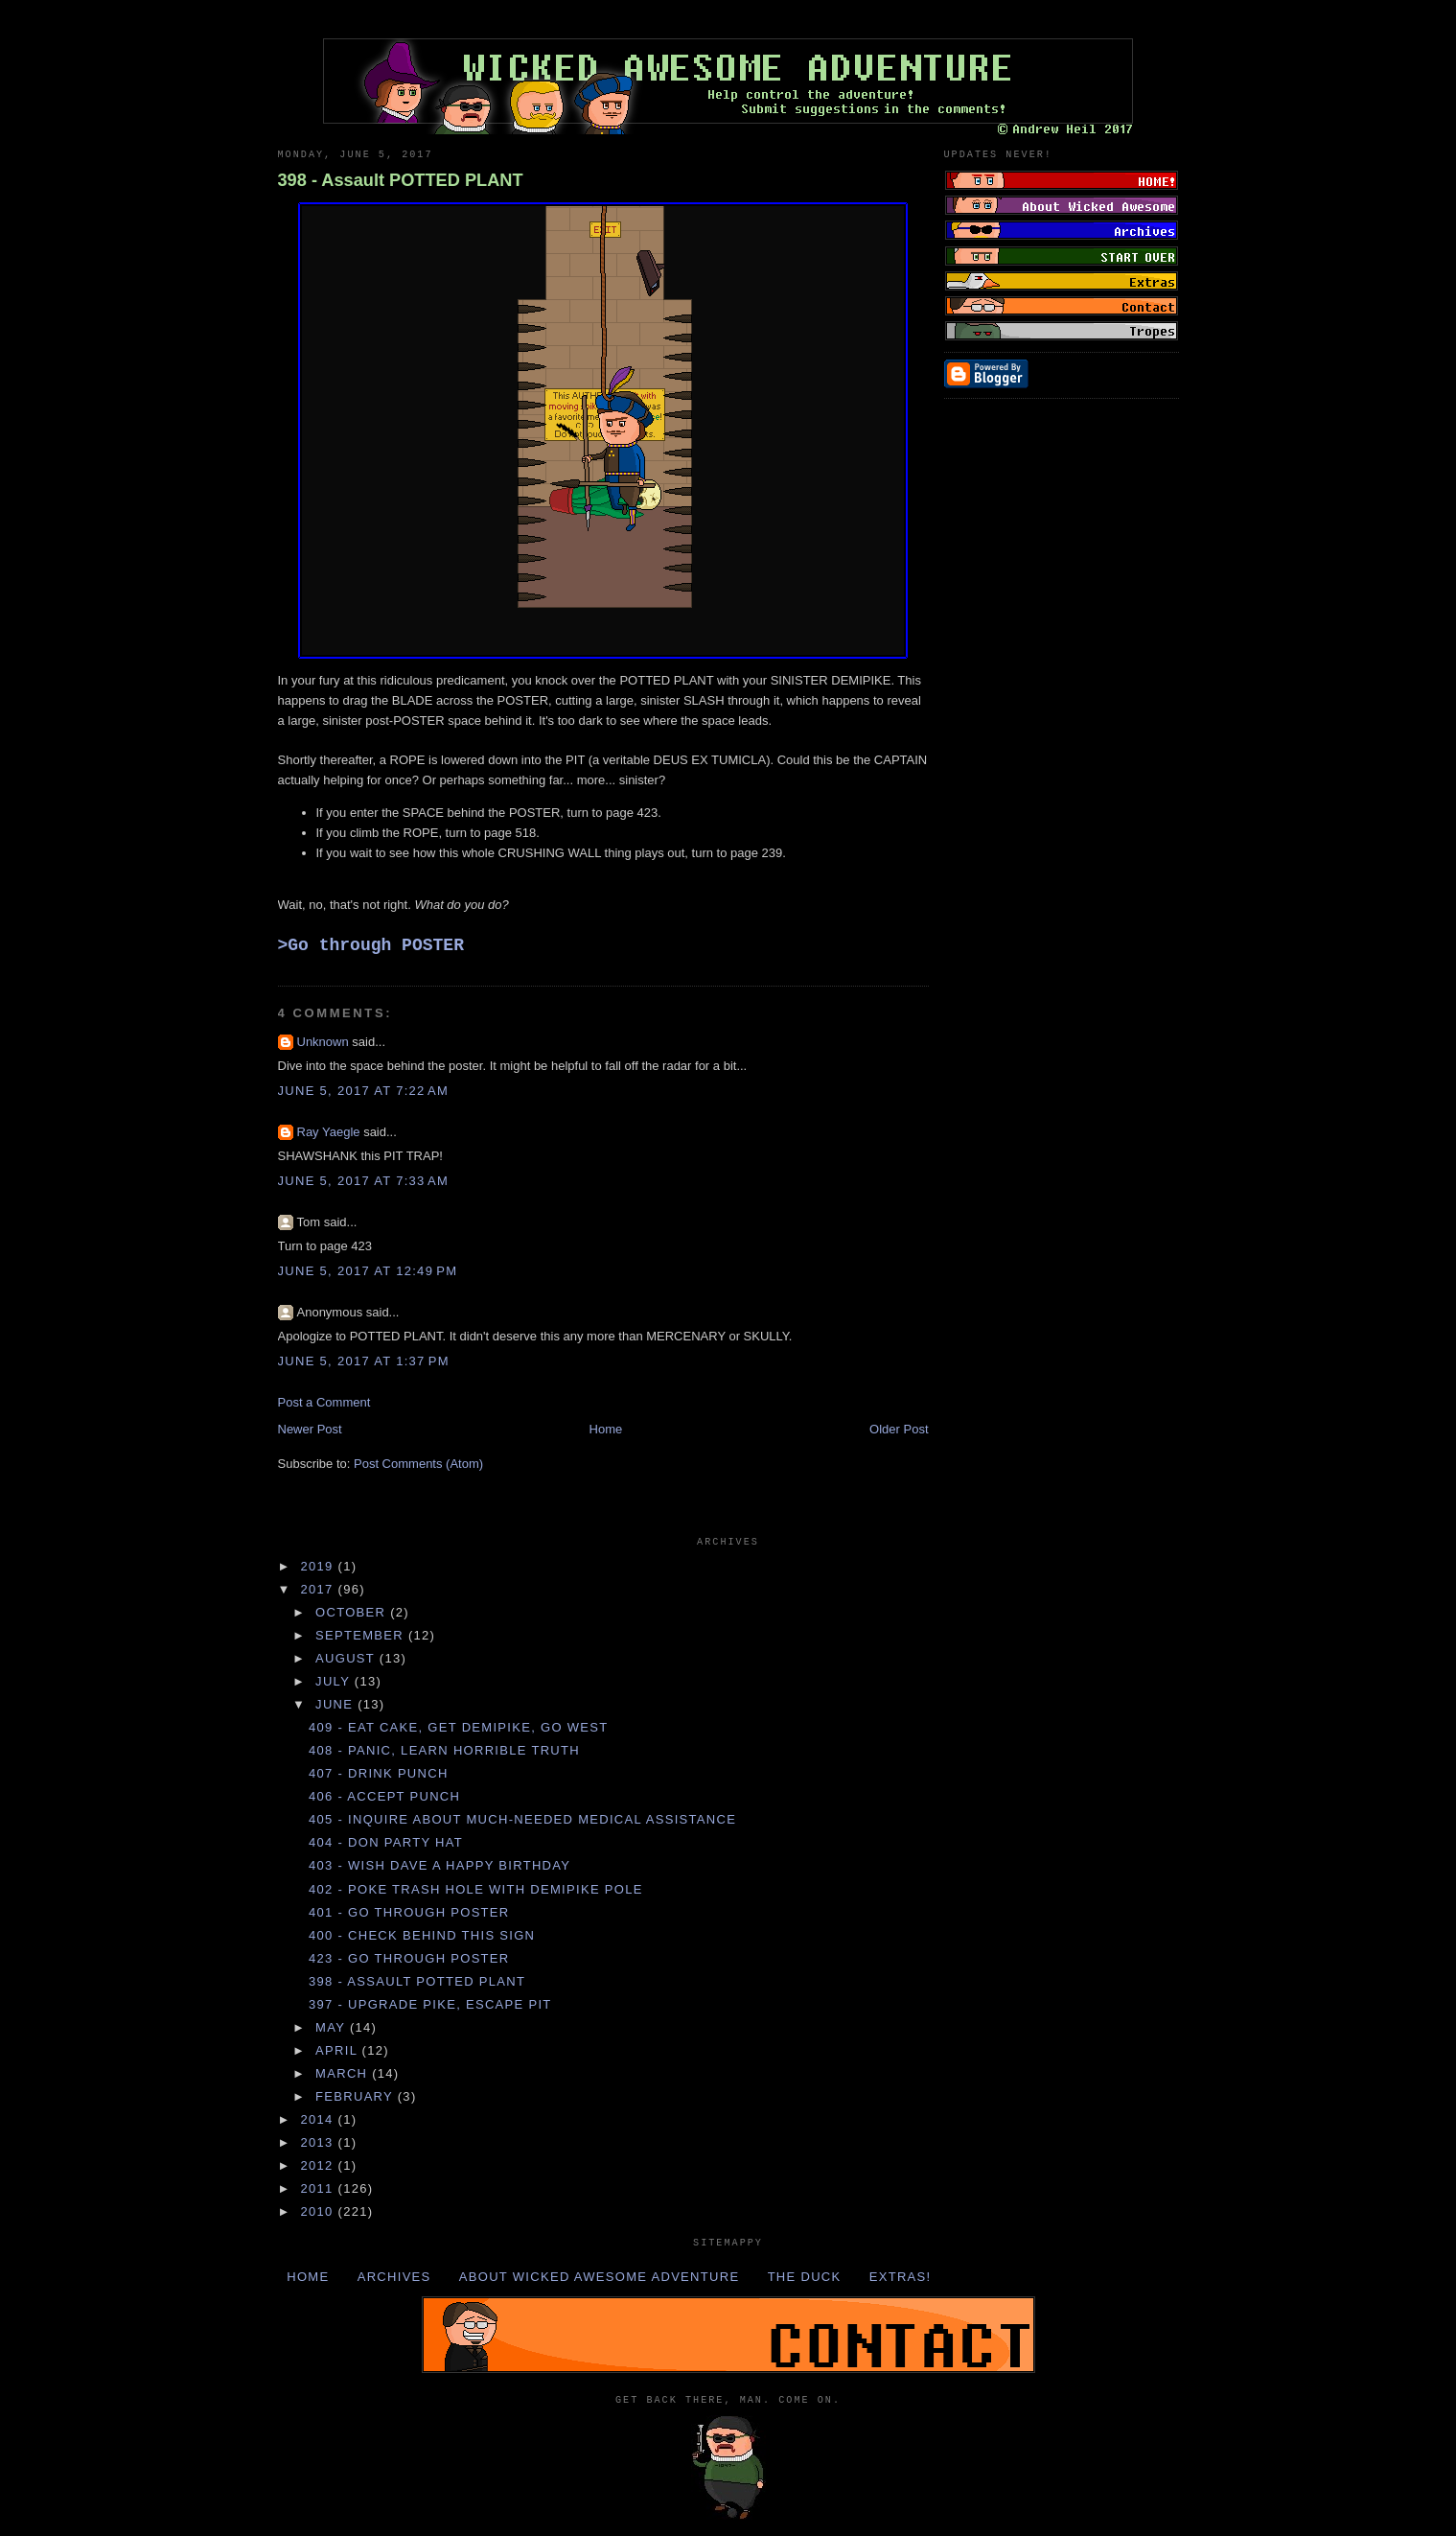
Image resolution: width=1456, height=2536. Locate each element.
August (347, 1658)
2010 (319, 2211)
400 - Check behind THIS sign (422, 1935)
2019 (319, 1566)
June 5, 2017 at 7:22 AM (364, 1090)
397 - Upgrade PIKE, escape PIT (430, 2004)
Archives (394, 2276)
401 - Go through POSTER (409, 1912)
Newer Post (310, 1429)
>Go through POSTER (371, 945)
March (343, 2073)
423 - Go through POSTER (409, 1958)
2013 (319, 2142)
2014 (319, 2119)
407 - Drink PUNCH (379, 1773)
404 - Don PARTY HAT (386, 1842)
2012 (319, 2165)
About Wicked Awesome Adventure (599, 2276)
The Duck (805, 2276)
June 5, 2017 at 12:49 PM (368, 1271)
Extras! (900, 2276)
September (361, 1635)
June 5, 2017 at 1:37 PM (364, 1361)
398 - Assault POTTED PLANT (400, 180)
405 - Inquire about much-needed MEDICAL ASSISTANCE (522, 1819)
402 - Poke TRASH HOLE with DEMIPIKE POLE (476, 1889)
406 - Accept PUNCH (384, 1796)
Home (606, 1429)
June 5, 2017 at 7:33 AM (364, 1181)
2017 (319, 1589)
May (332, 2027)
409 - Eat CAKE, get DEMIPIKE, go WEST (459, 1727)
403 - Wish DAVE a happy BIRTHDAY (439, 1865)
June (336, 1704)
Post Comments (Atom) (418, 1463)
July (335, 1681)
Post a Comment (324, 1402)
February (356, 2096)
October (352, 1612)
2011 (319, 2188)
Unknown (323, 1042)
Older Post (898, 1429)
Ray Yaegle (328, 1132)
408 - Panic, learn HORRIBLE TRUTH (444, 1750)
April (338, 2050)
